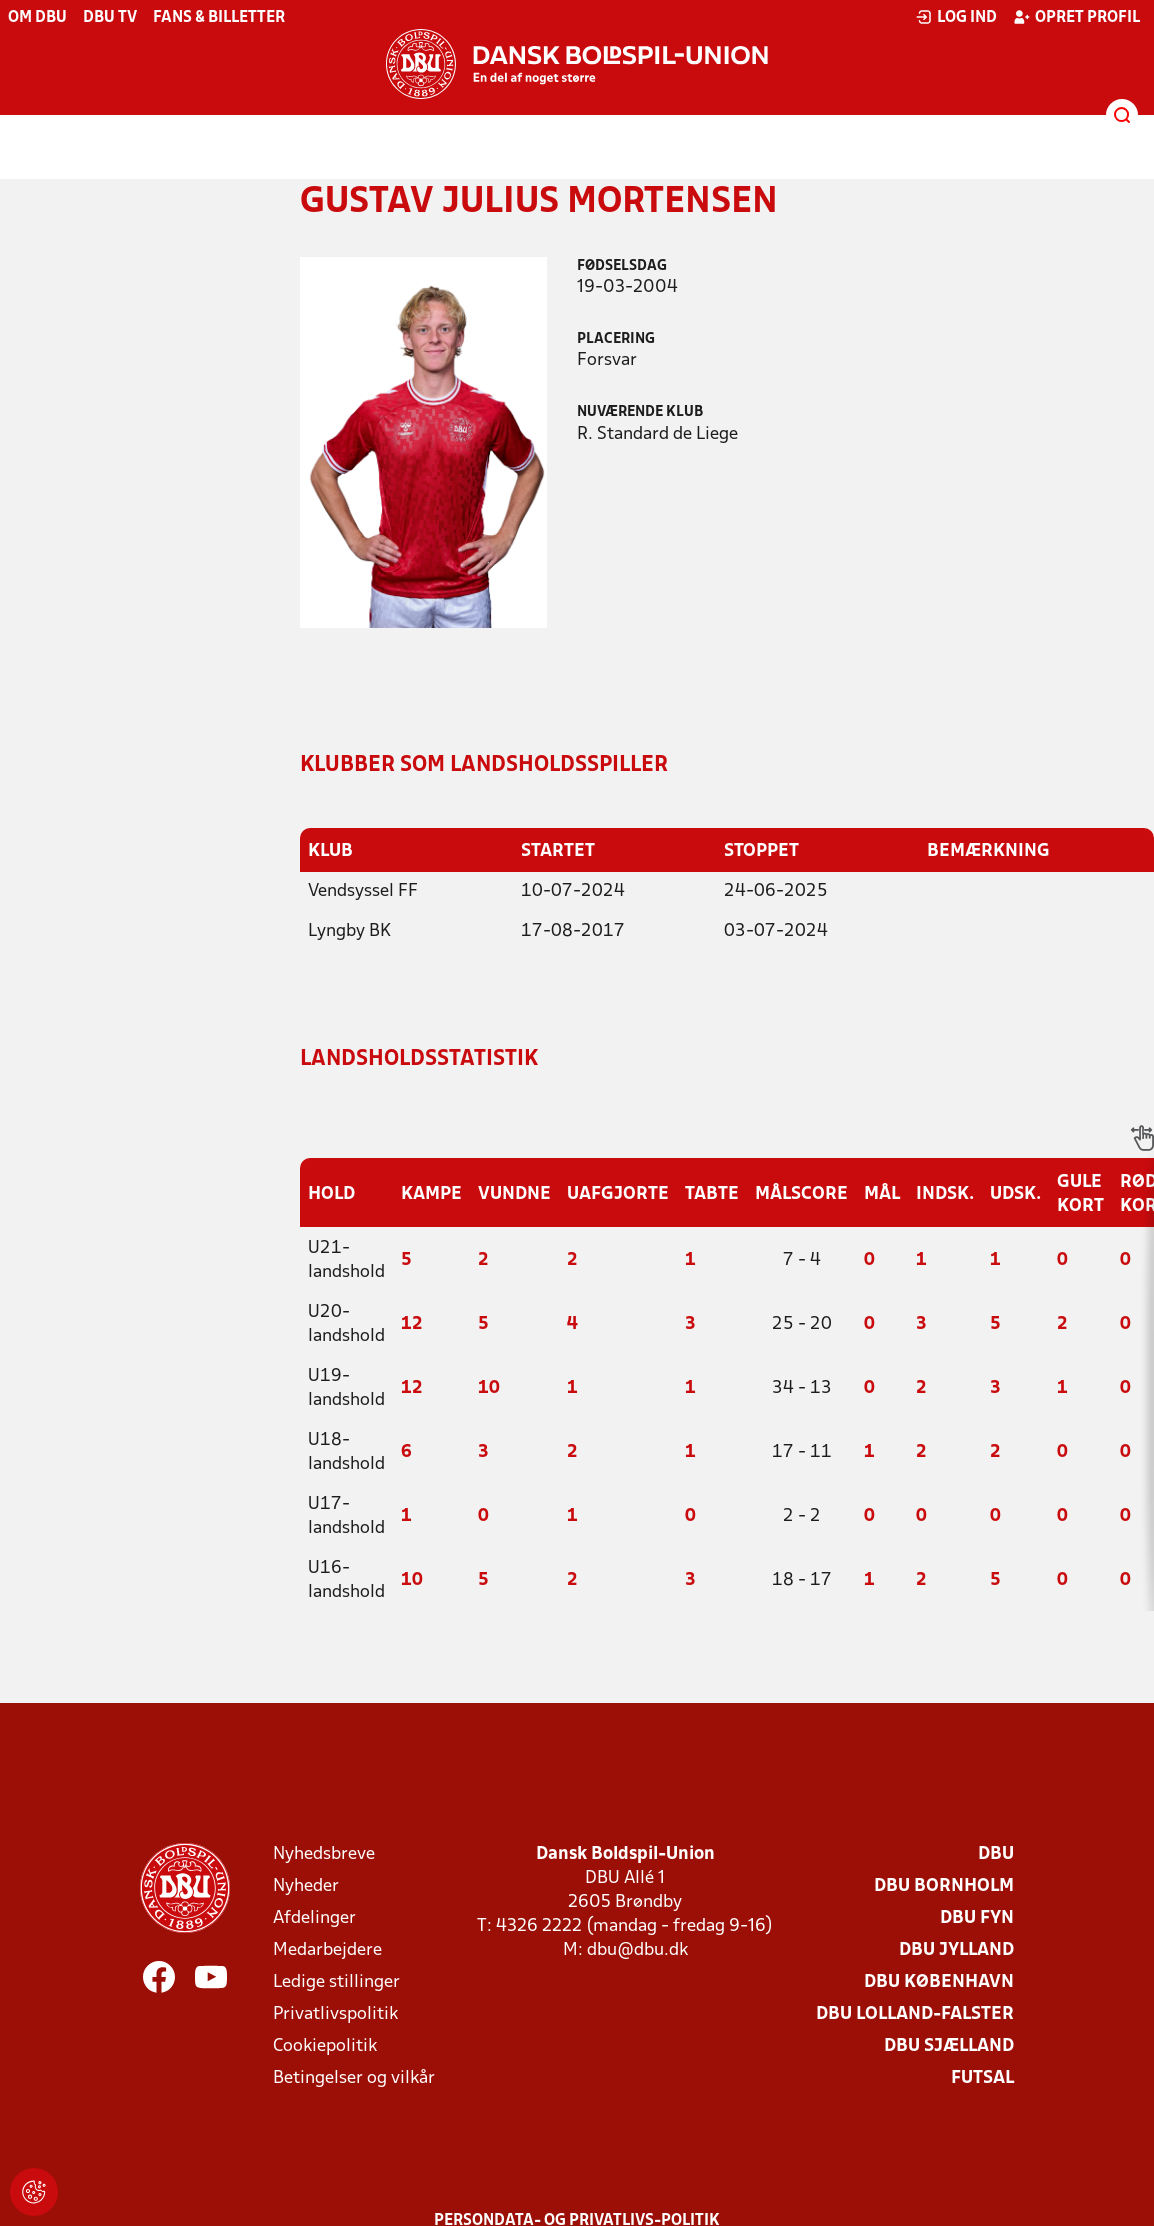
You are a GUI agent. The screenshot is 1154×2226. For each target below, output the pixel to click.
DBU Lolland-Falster (915, 2013)
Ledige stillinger (336, 1981)
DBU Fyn (977, 1917)
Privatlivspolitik (335, 2013)
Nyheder (306, 1885)
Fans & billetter (219, 18)
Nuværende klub (640, 412)
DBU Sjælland (949, 2045)
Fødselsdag (622, 266)
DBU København (939, 1981)
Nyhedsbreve (324, 1853)
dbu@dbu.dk (637, 1949)
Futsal (982, 2077)
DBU (996, 1853)
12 (412, 1323)
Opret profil (1076, 17)
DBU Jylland (956, 1949)
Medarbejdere (327, 1949)
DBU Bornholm (944, 1885)
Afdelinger (314, 1917)
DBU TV (110, 18)
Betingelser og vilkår (354, 2077)
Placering (616, 339)
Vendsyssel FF (363, 890)
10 (489, 1387)
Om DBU (37, 18)
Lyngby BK (349, 930)
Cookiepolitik (325, 2045)
